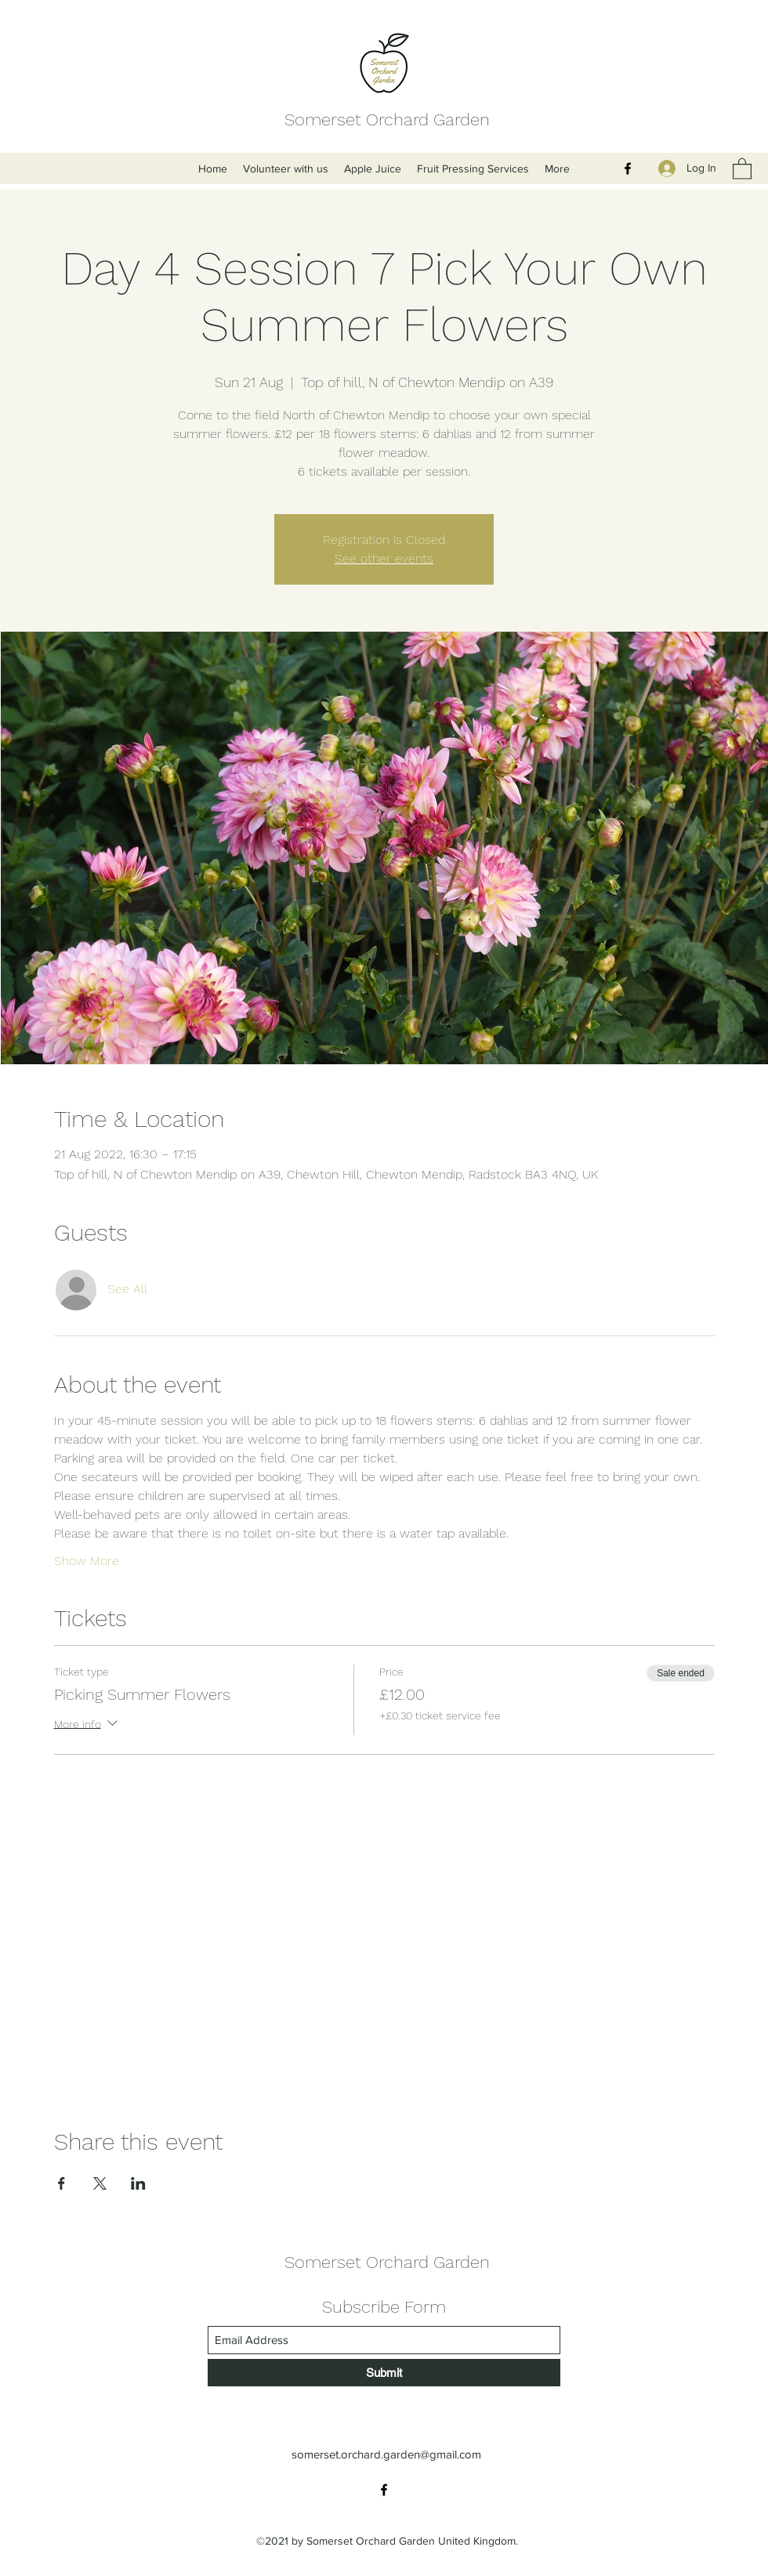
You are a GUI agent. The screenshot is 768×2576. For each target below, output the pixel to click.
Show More (86, 1560)
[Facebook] (628, 168)
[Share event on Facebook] (61, 2183)
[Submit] (384, 2372)
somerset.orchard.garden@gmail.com (386, 2454)
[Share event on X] (99, 2183)
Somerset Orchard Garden (387, 119)
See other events (384, 558)
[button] (742, 168)
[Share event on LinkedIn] (138, 2183)
